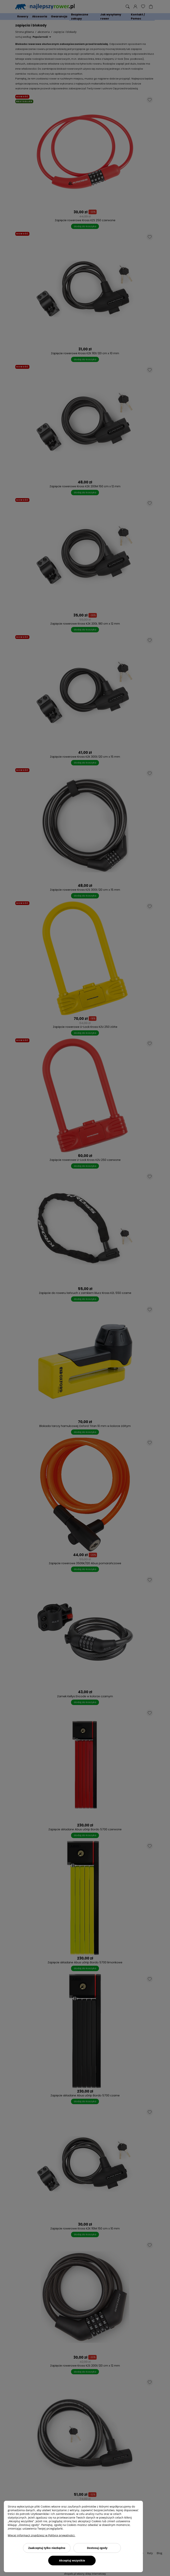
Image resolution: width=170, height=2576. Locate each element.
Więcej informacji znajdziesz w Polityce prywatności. (41, 2535)
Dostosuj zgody (97, 2548)
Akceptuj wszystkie (72, 2560)
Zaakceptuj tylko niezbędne (46, 2548)
